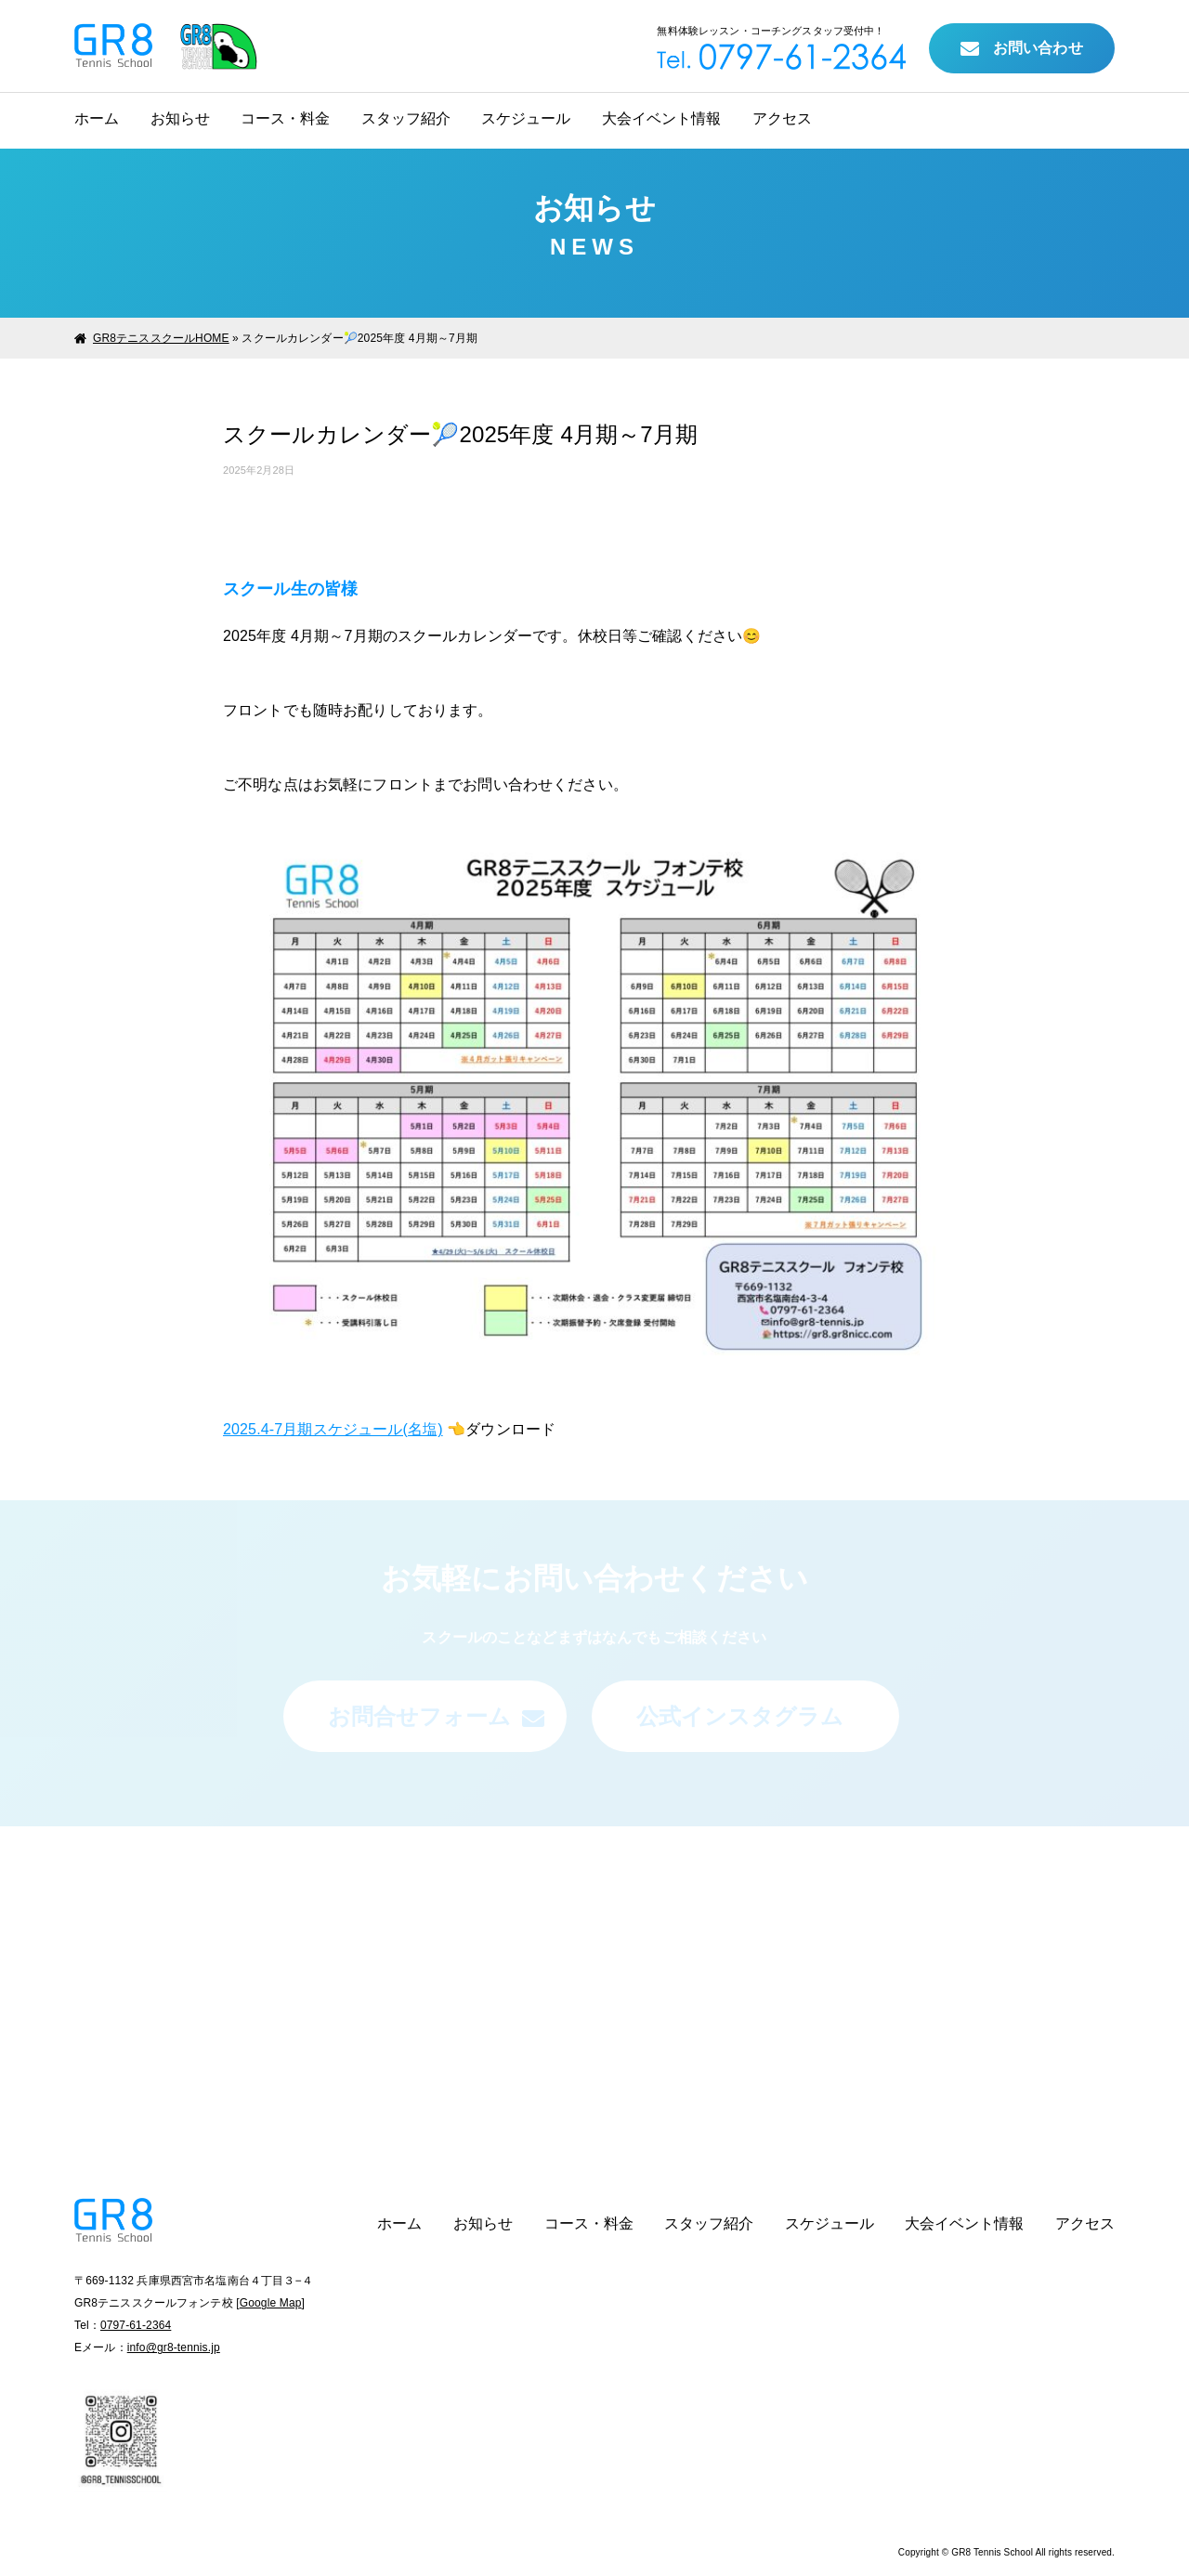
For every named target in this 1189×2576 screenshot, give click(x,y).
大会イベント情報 (661, 118)
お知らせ (180, 118)
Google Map (271, 2302)
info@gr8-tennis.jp (173, 2347)
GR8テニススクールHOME (161, 338)
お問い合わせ (1021, 49)
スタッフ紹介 (406, 118)
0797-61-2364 (135, 2325)
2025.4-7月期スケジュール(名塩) (333, 1429)
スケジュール (525, 118)
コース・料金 (285, 118)
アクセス (782, 118)
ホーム (96, 118)
